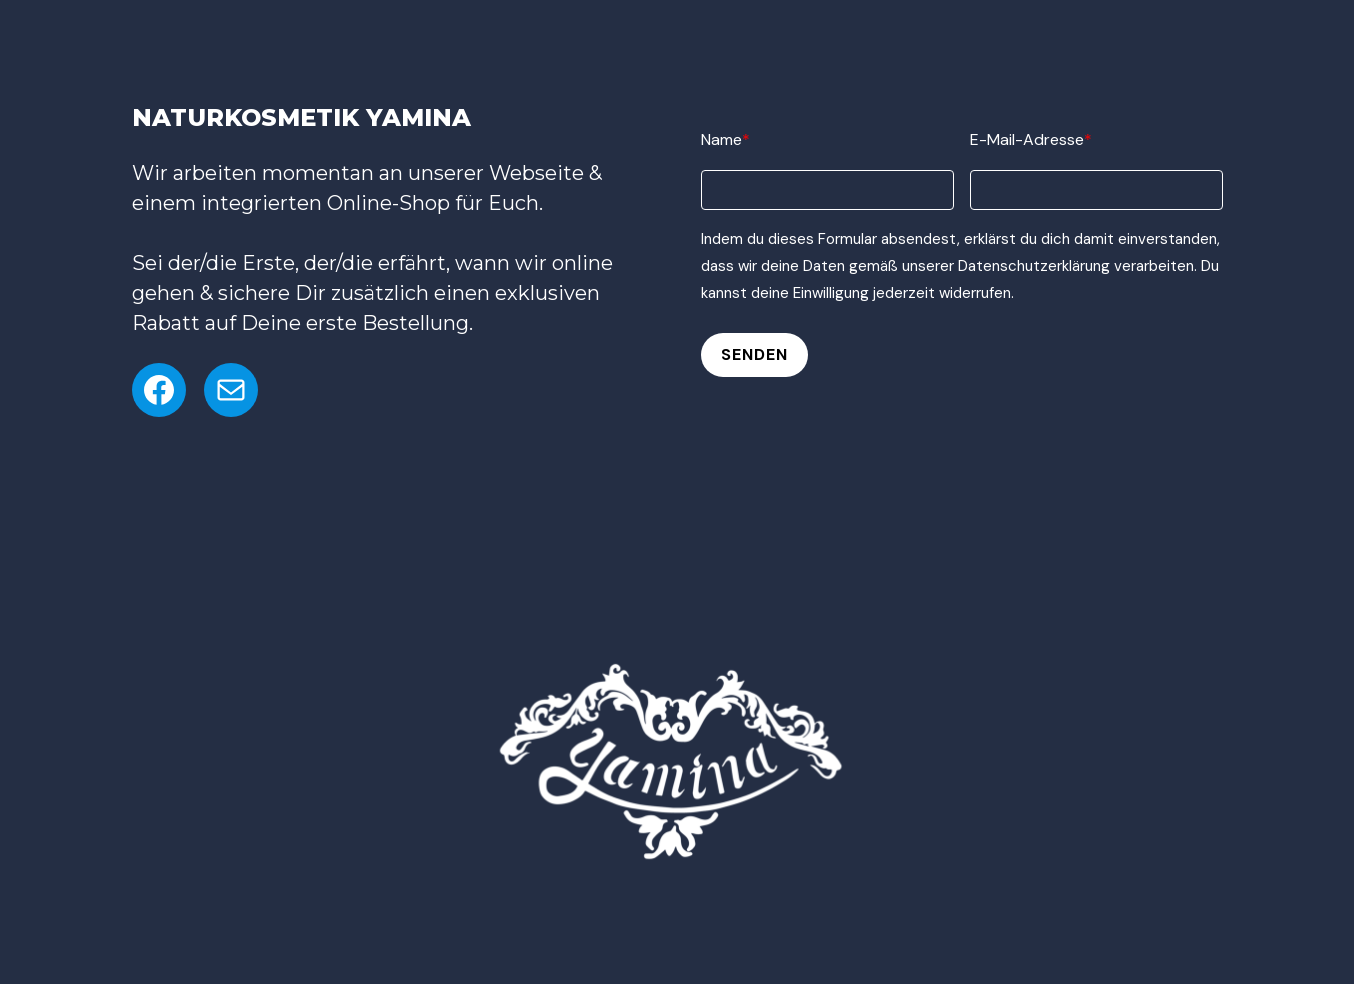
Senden (754, 354)
